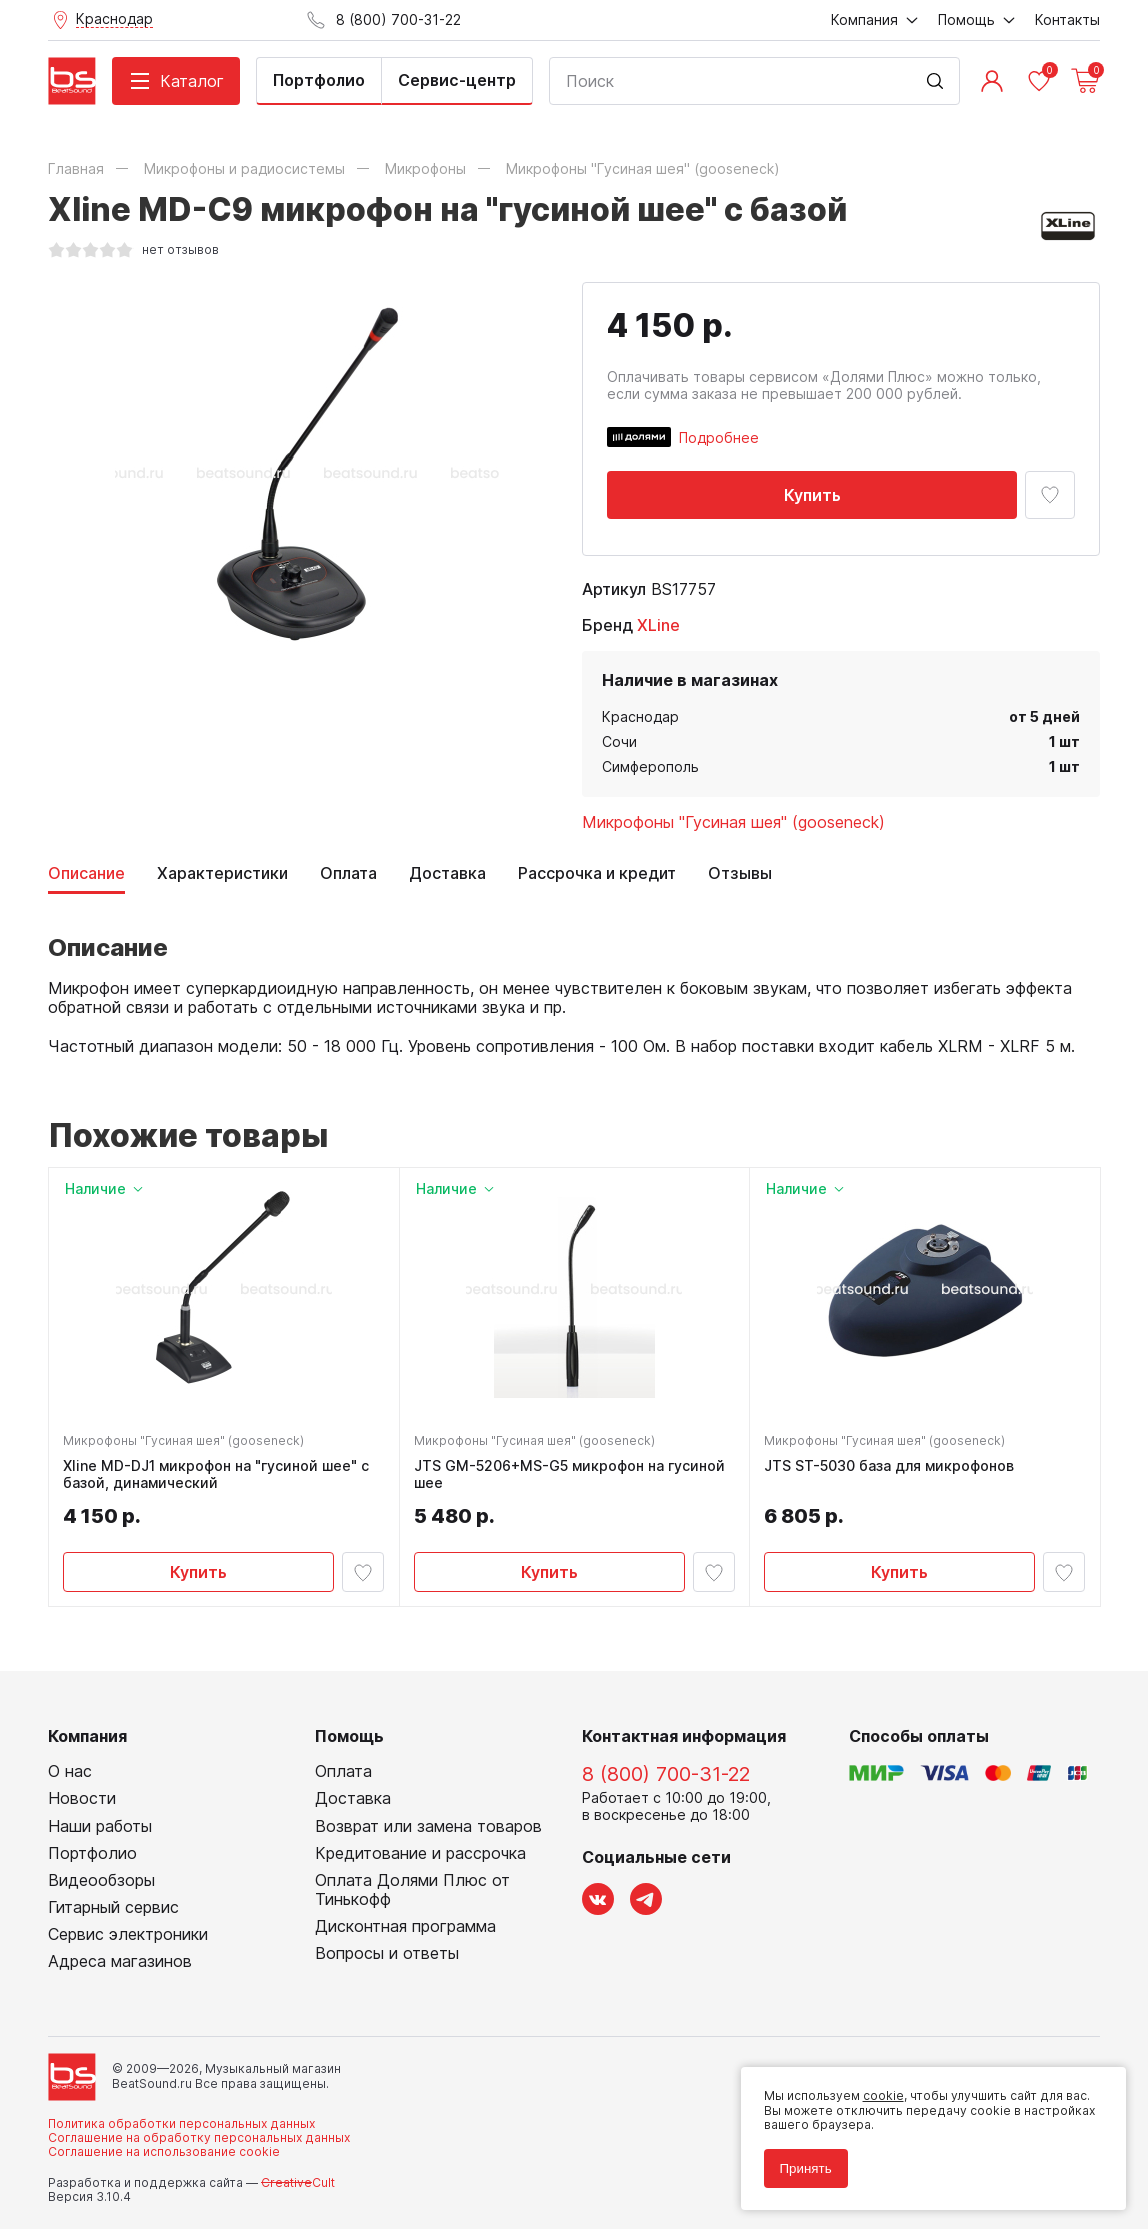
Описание (86, 873)
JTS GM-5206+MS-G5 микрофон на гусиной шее (571, 1476)
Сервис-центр (457, 80)
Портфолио (319, 80)
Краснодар (640, 716)
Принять (802, 2164)
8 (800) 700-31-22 (666, 1778)
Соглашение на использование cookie (164, 2155)
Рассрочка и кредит (597, 873)
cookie (879, 2092)
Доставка (447, 873)
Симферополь (650, 766)
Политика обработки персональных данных (181, 2126)
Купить (812, 495)
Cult (298, 2185)
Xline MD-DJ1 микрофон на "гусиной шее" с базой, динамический (218, 1476)
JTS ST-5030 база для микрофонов (891, 1468)
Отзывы (740, 873)
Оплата (348, 873)
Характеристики (222, 873)
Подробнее (719, 437)
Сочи (619, 741)
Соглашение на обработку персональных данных (199, 2141)
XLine (658, 625)
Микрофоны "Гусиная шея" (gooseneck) (733, 822)
